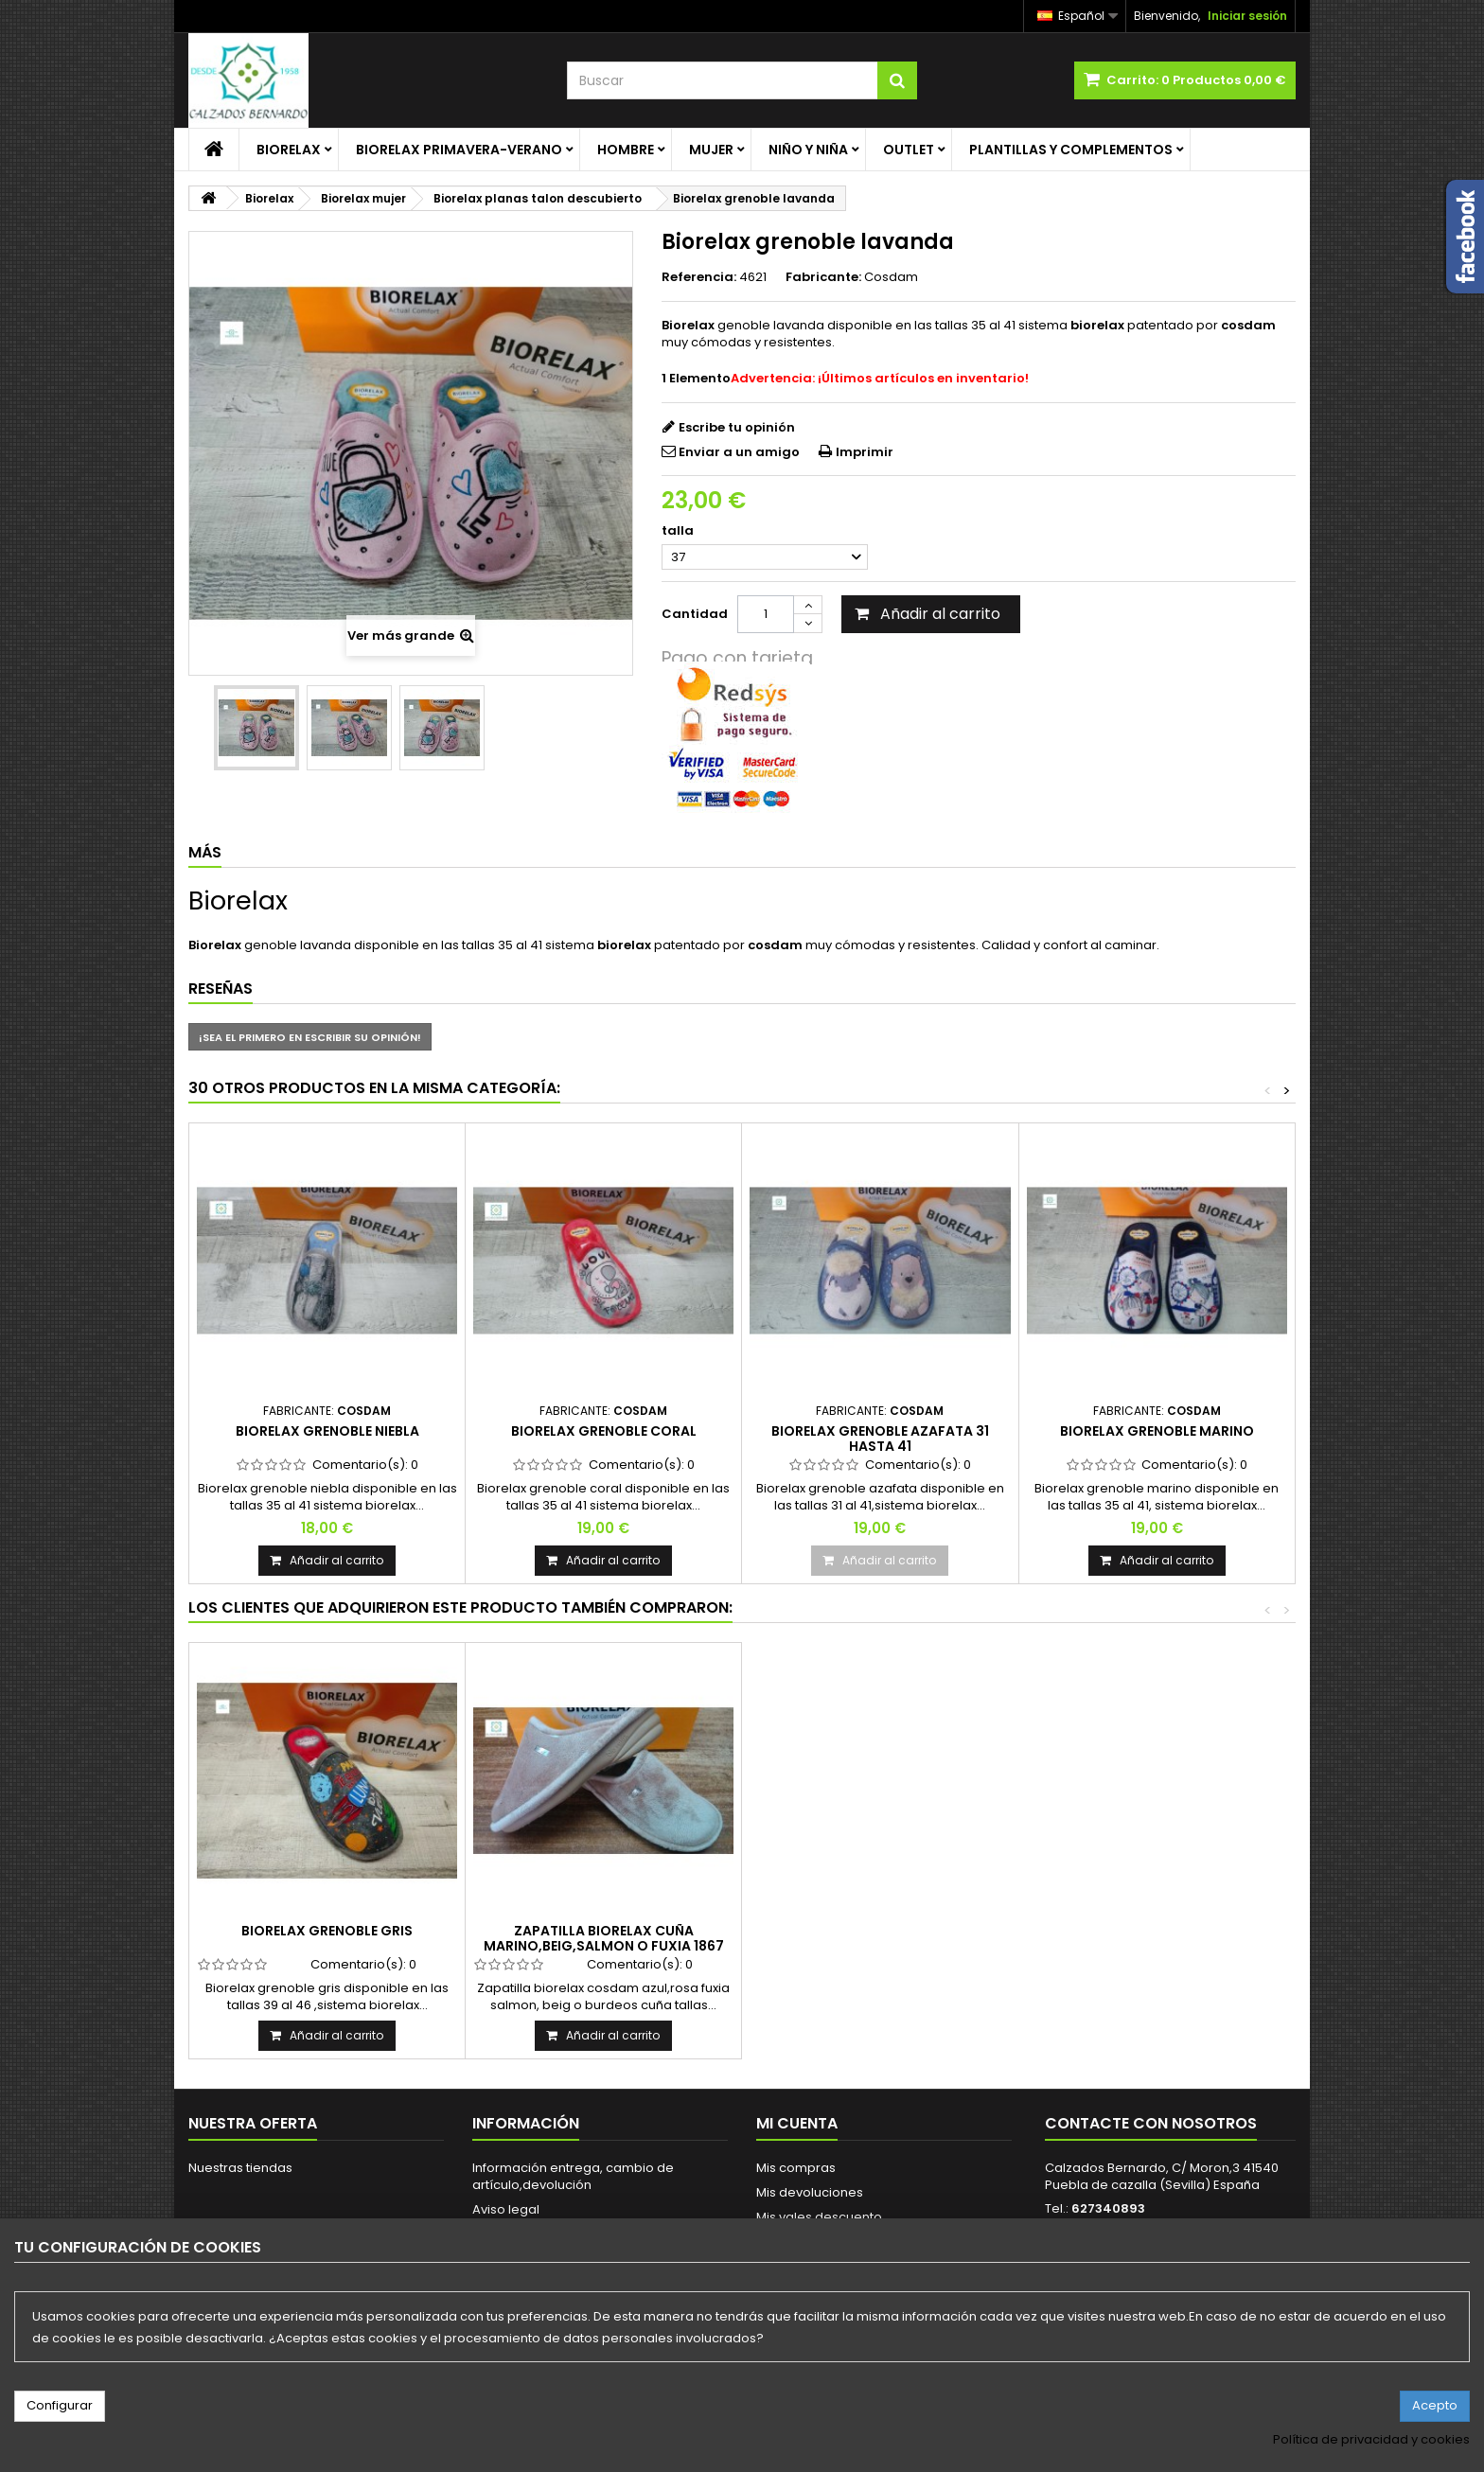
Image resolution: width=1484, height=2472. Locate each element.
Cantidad (695, 614)
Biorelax (288, 149)
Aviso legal (505, 2209)
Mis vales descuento (819, 2217)
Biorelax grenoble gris (327, 1930)
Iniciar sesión (1247, 16)
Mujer (711, 149)
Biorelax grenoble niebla (327, 1430)
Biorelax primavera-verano (459, 149)
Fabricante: (823, 277)
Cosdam (891, 277)
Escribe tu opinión (737, 427)
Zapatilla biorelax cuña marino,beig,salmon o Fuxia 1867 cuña (604, 1946)
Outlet (908, 149)
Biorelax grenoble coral (604, 1430)
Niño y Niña (808, 149)
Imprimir (864, 452)
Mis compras (796, 2168)
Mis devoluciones (809, 2192)
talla (679, 530)
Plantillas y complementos (1071, 149)
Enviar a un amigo (739, 452)
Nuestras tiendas (240, 2168)
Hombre (625, 149)
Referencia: (699, 277)
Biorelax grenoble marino (1157, 1430)
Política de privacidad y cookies (1371, 2439)
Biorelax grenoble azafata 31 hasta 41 (880, 1438)
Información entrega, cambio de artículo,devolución (573, 2176)
